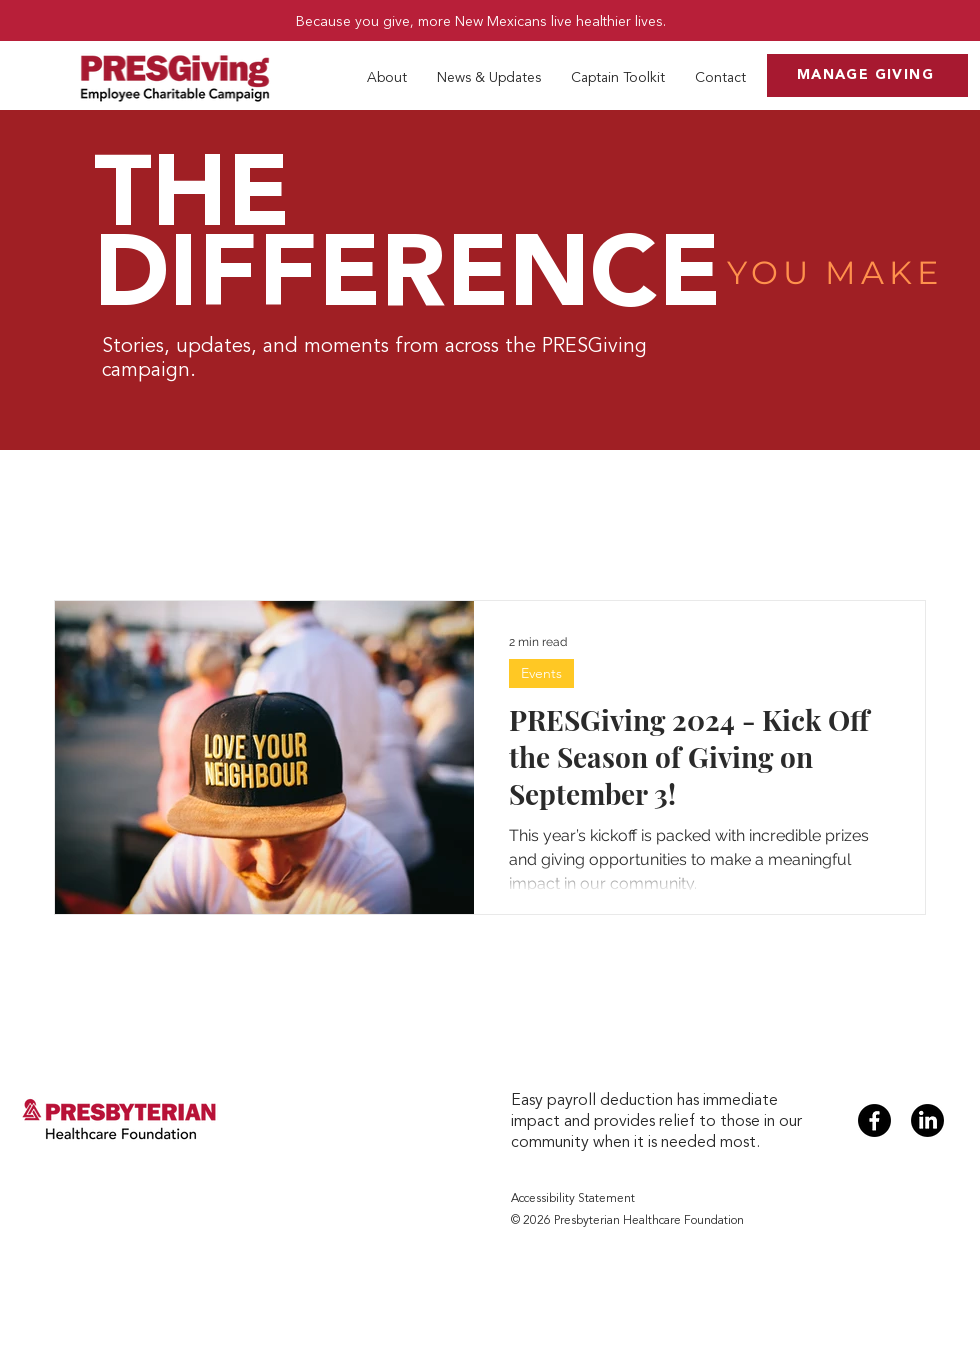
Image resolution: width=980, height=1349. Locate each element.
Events (541, 673)
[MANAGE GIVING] (867, 75)
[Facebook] (874, 1120)
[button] (387, 78)
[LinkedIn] (927, 1120)
